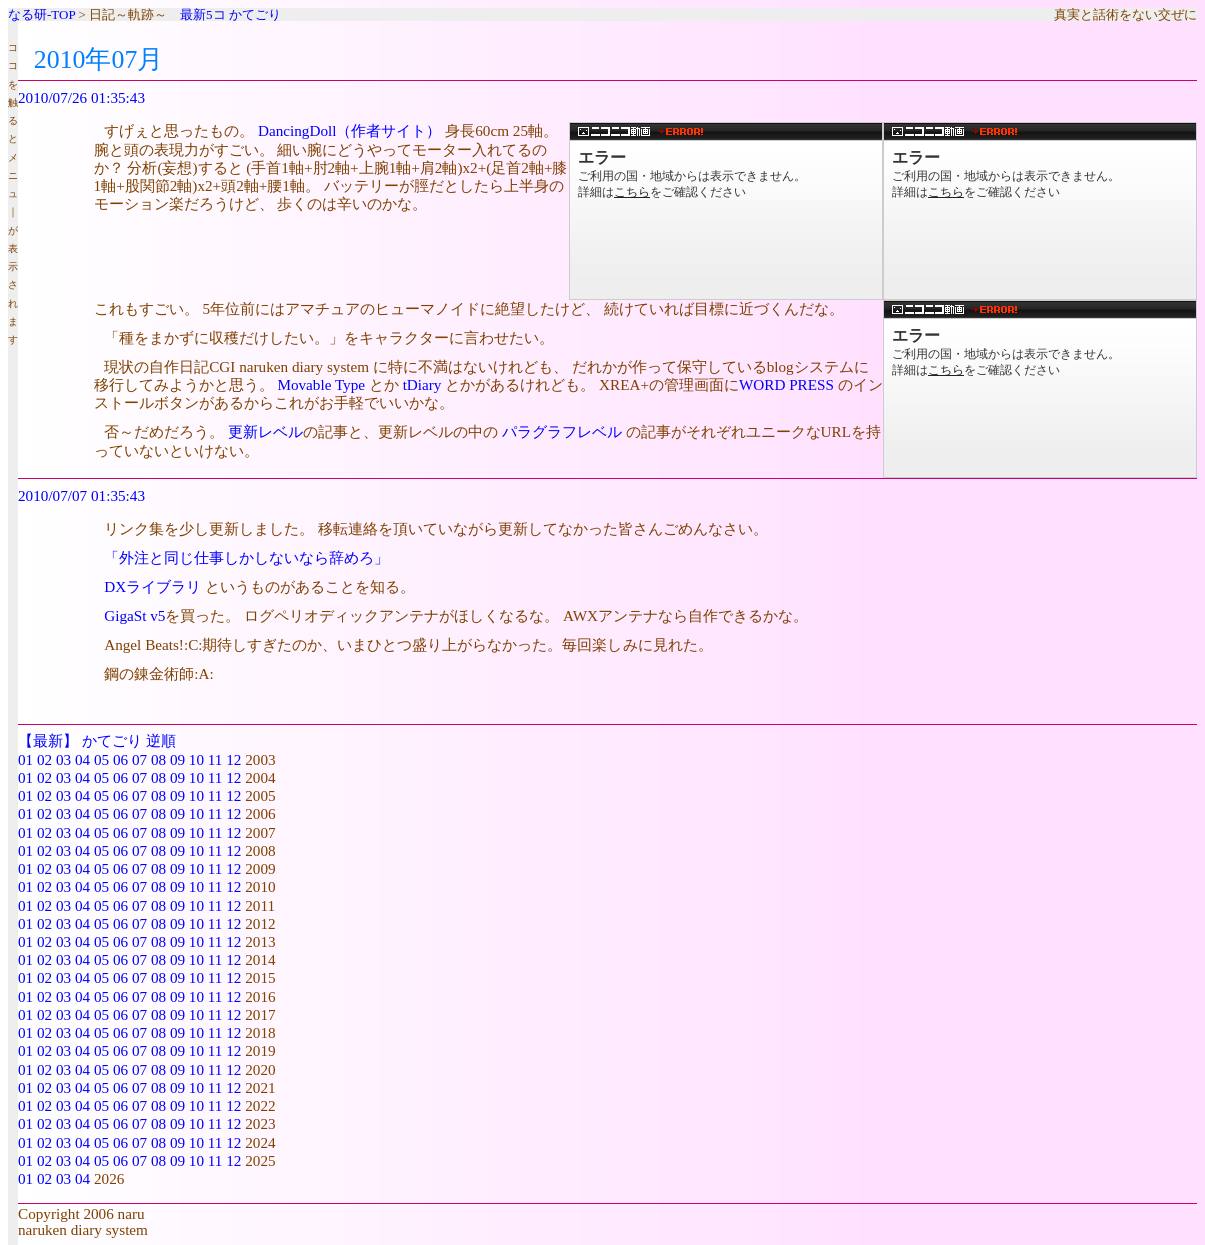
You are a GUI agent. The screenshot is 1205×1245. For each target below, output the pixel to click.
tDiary (422, 384)
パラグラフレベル (562, 431)
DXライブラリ (152, 586)
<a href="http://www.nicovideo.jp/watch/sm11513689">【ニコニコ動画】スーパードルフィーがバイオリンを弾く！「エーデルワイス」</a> (1040, 211)
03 (63, 759)
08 (158, 759)
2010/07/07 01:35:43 (81, 495)
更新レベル (265, 431)
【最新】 (48, 740)
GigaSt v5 (134, 615)
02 (44, 759)
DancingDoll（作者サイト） (349, 130)
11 (215, 759)
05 (101, 759)
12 (233, 759)
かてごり (255, 14)
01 (25, 759)
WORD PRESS (786, 384)
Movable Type (321, 384)
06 (120, 759)
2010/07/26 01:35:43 (81, 97)
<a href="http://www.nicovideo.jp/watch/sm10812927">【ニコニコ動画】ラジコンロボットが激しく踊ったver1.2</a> (1040, 389)
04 (82, 759)
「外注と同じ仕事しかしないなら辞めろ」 (246, 557)
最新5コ (203, 14)
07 (139, 759)
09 (177, 759)
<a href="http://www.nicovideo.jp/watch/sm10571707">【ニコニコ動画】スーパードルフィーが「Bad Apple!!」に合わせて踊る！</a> (726, 211)
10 (196, 759)
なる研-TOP (41, 14)
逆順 (161, 740)
